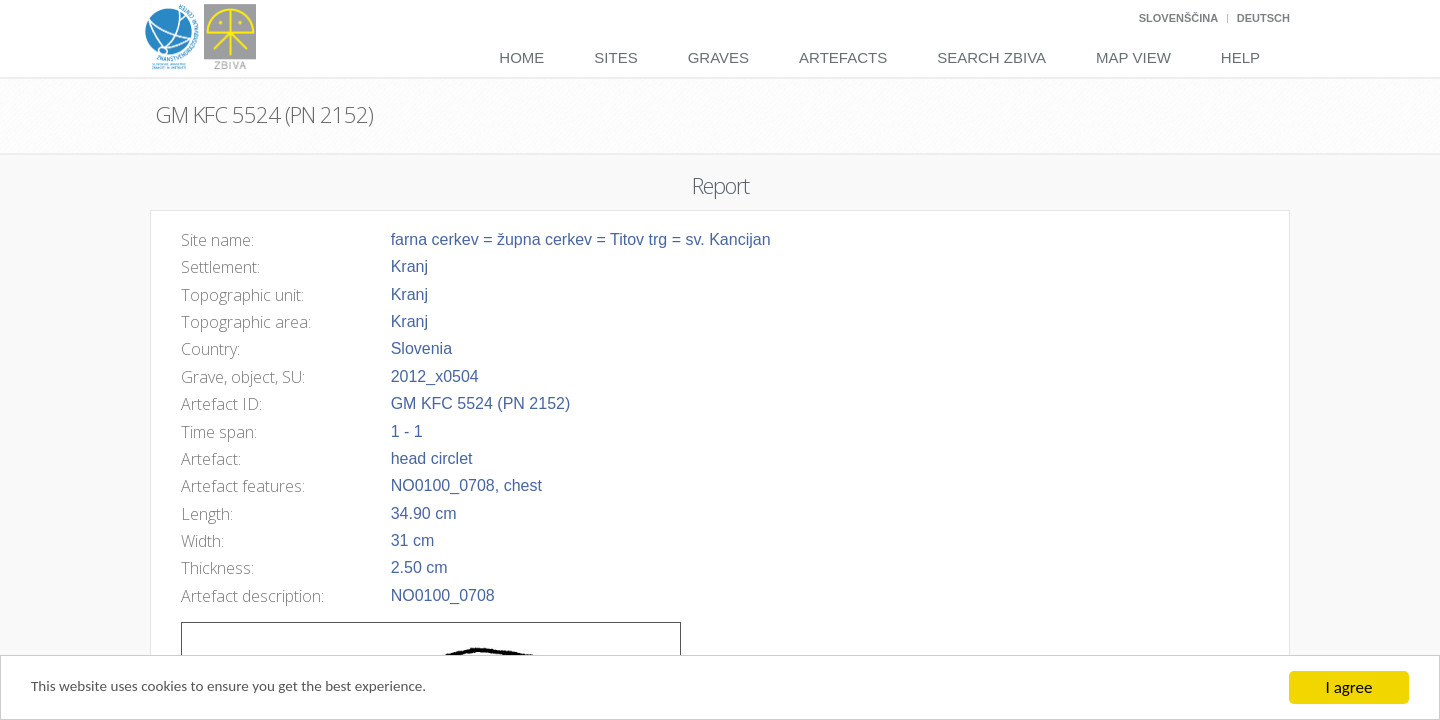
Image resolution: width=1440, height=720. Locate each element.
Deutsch (1263, 18)
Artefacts (843, 57)
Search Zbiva (991, 57)
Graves (718, 57)
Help (1240, 57)
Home (521, 57)
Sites (615, 57)
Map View (1133, 57)
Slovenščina (1178, 18)
